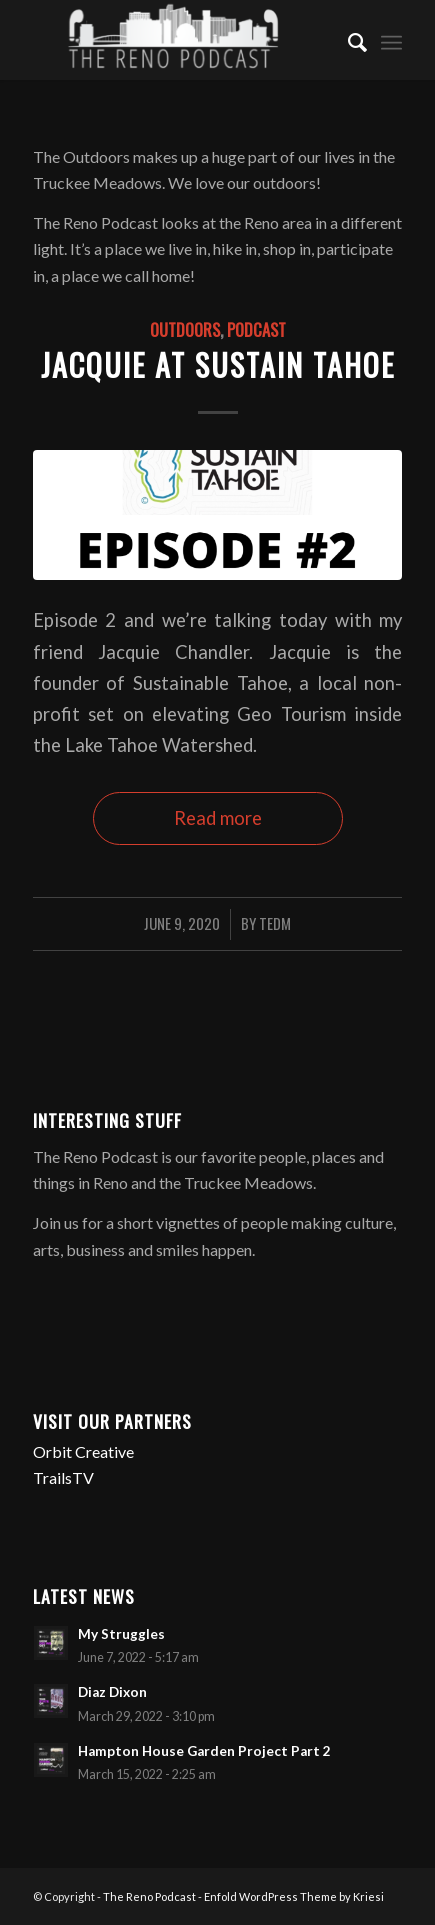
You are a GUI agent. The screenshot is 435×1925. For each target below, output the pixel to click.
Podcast (256, 329)
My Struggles (121, 1634)
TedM (275, 923)
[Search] (347, 40)
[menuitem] (347, 40)
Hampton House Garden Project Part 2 (204, 1751)
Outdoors (185, 329)
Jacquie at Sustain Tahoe (218, 364)
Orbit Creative (83, 1451)
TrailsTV (63, 1477)
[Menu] (391, 40)
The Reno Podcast (149, 1896)
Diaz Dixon (112, 1692)
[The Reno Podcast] (181, 40)
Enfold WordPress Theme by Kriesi (294, 1896)
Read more (218, 818)
